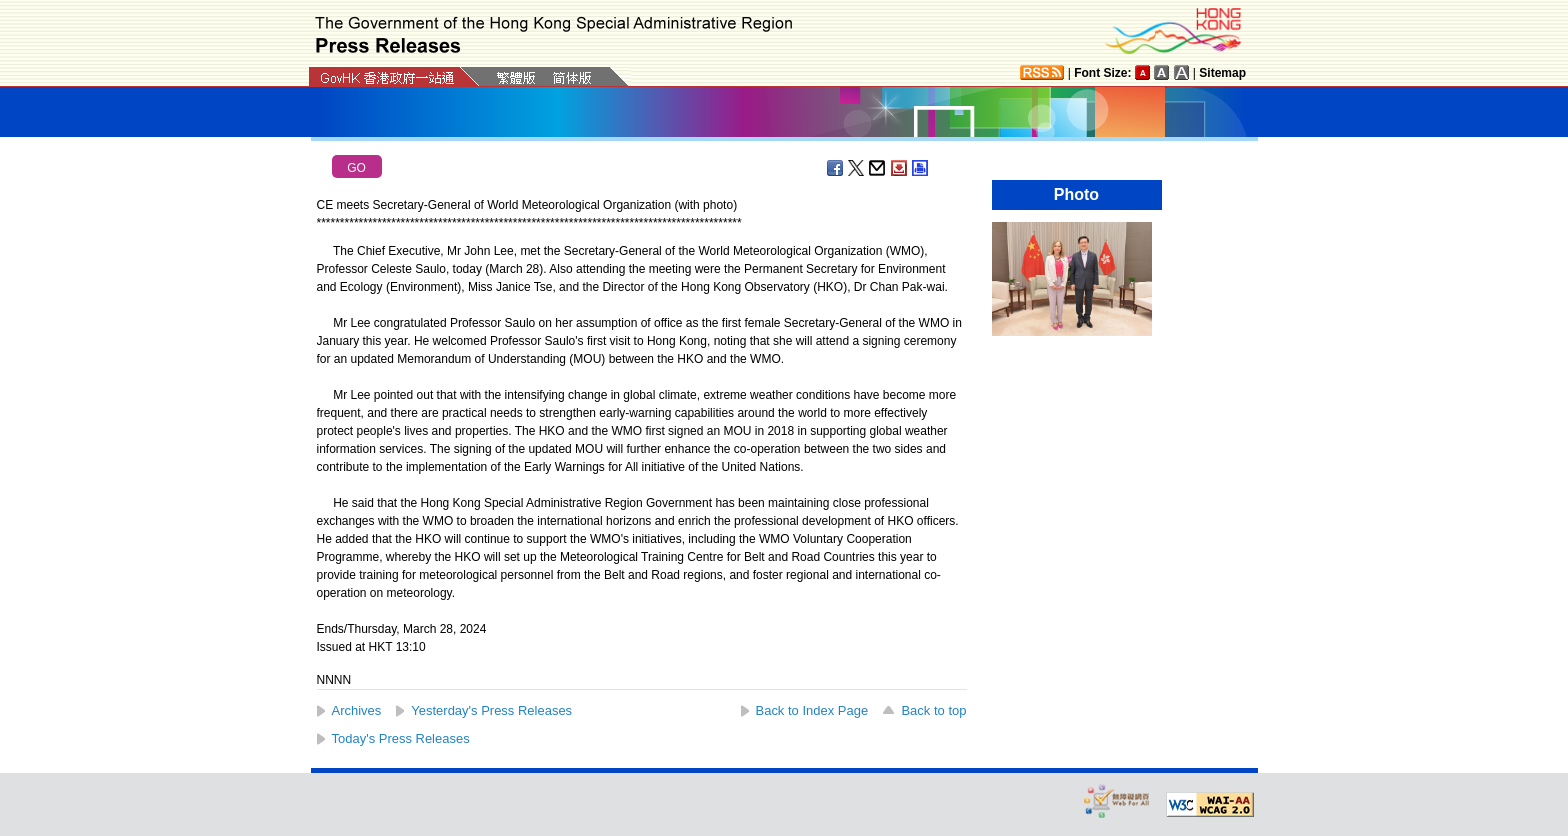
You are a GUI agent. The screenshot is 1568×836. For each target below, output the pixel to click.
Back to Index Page (812, 710)
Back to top (933, 710)
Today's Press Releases (401, 738)
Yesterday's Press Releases (491, 710)
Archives (357, 710)
